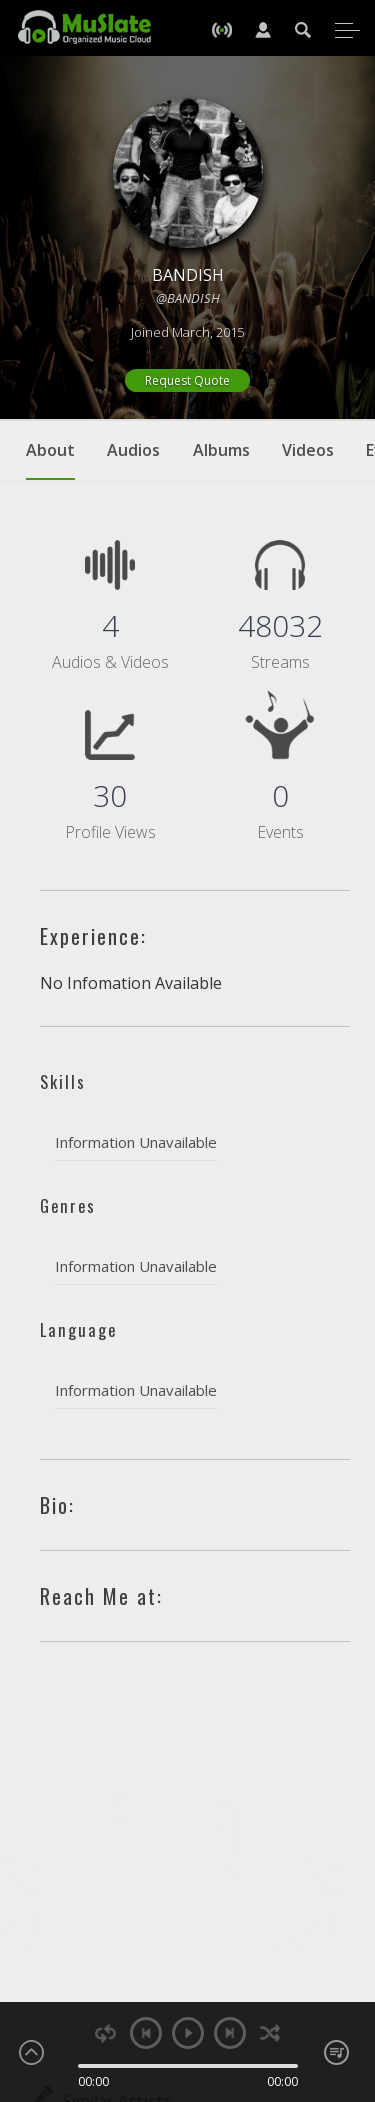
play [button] (188, 2033)
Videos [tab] (308, 450)
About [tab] (50, 460)
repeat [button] (105, 2033)
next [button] (230, 2033)
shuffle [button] (270, 2033)
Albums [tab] (221, 450)
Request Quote (187, 380)
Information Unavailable (136, 1142)
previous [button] (146, 2033)
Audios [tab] (133, 450)
